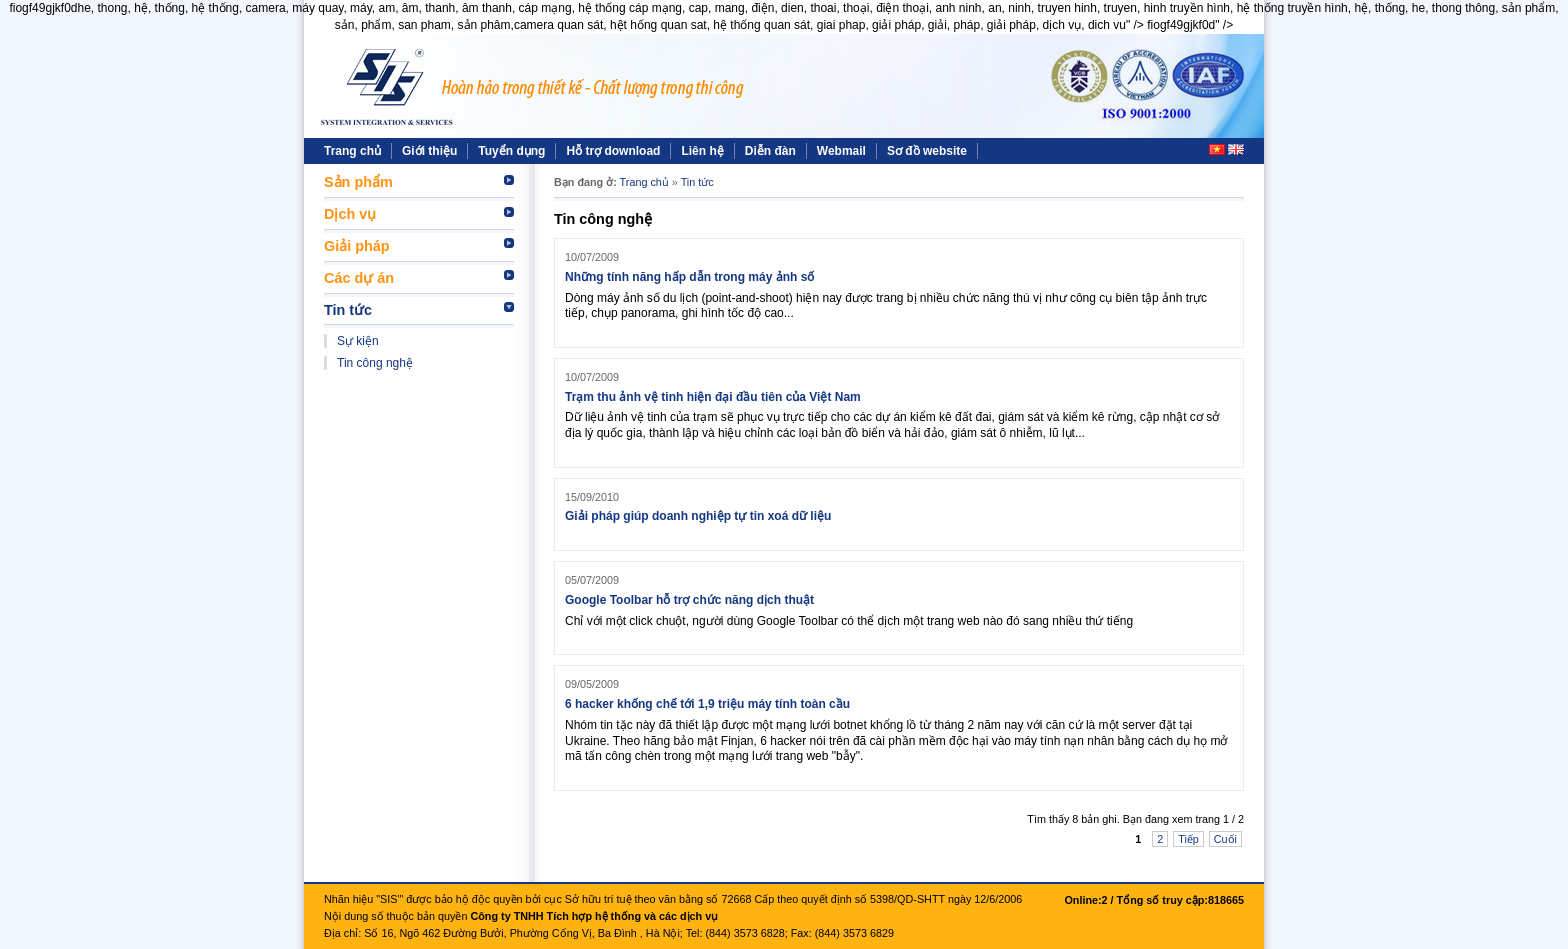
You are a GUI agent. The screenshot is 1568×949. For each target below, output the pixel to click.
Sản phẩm (358, 182)
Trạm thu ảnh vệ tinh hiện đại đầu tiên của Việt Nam (713, 397)
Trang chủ (352, 151)
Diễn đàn (770, 151)
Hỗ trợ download (613, 151)
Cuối (1225, 839)
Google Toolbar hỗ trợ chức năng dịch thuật (689, 600)
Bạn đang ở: (585, 182)
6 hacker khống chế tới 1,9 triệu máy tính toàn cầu (707, 704)
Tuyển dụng (511, 151)
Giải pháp (357, 246)
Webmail (841, 151)
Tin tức (348, 310)
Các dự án (359, 278)
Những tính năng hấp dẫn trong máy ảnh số (689, 277)
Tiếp (1188, 839)
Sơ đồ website (927, 151)
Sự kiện (358, 341)
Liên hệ (702, 151)
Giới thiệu (429, 151)
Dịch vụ (350, 214)
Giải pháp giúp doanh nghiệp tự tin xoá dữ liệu (698, 516)
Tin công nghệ (375, 363)
